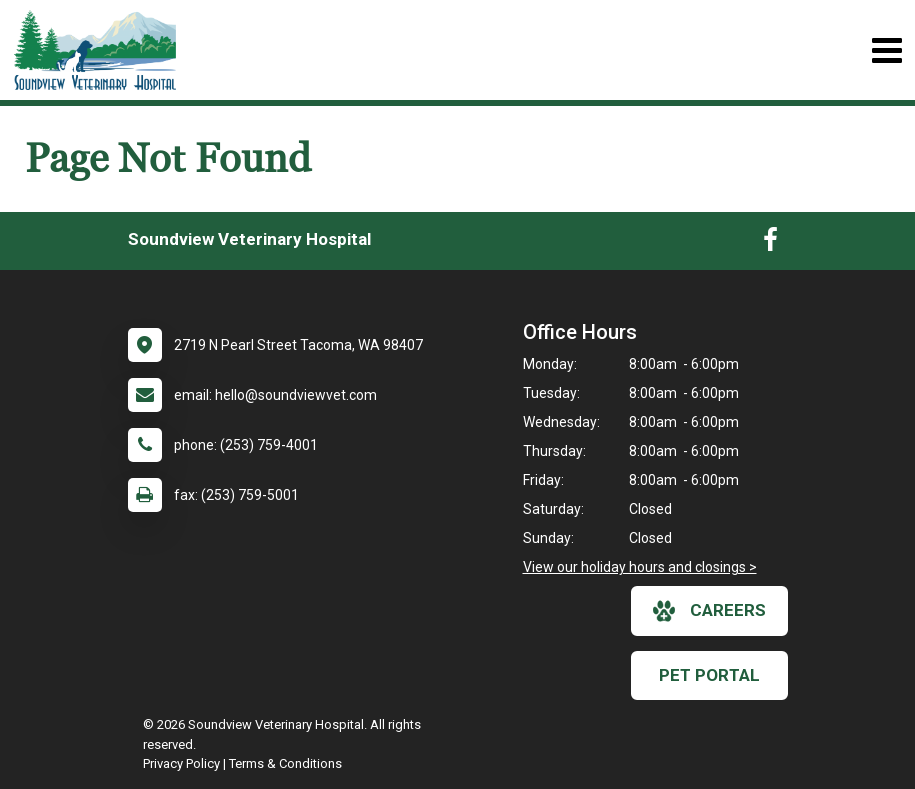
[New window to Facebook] (770, 244)
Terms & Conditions (285, 763)
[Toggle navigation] (886, 50)
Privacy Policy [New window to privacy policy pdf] (181, 763)
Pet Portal (709, 675)
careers (709, 611)
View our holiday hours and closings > (640, 567)
